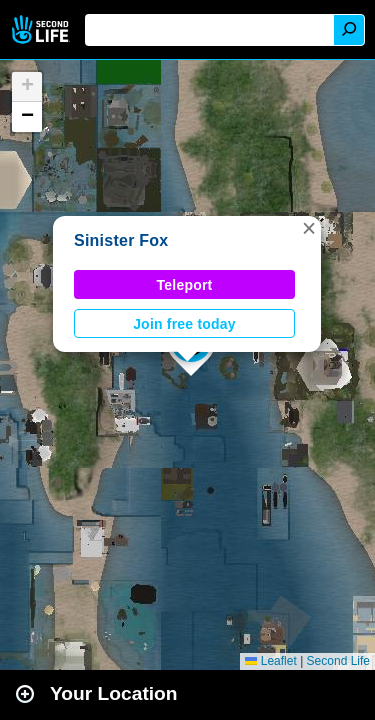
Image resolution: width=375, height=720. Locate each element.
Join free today (184, 324)
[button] (309, 228)
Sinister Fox (121, 240)
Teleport (185, 285)
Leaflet (270, 661)
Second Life (42, 29)
